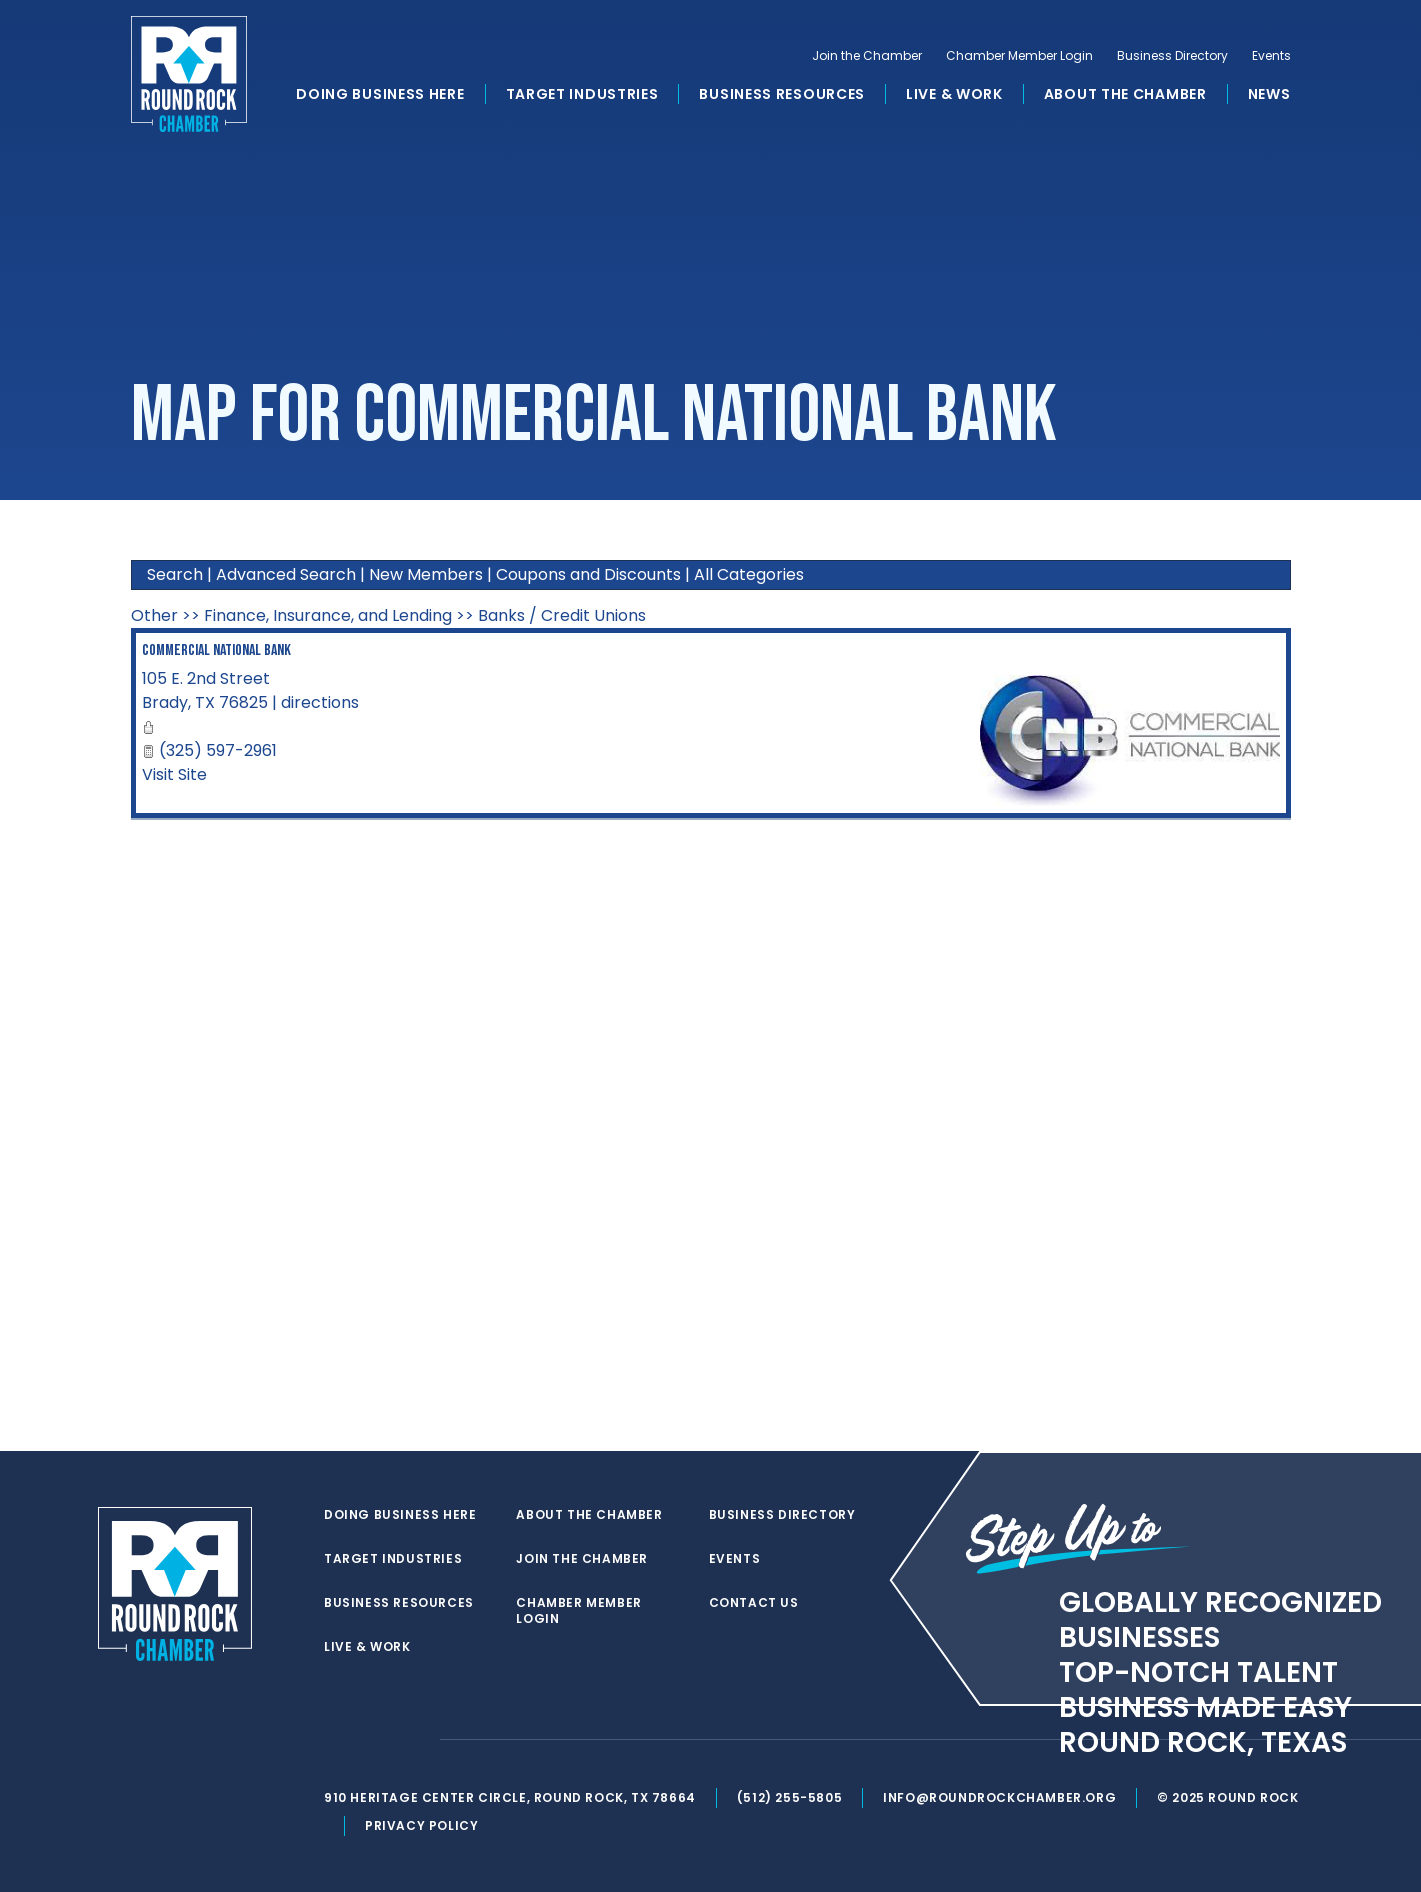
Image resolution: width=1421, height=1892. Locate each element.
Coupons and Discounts (588, 574)
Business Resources (782, 94)
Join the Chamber (867, 56)
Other (154, 615)
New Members (426, 574)
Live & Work (954, 94)
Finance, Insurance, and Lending (328, 615)
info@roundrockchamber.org (999, 1797)
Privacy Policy (421, 1825)
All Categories (749, 574)
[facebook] (374, 1740)
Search (175, 574)
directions (320, 702)
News (1269, 94)
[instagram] (414, 1740)
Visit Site (174, 774)
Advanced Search (286, 574)
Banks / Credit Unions (562, 615)
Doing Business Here (380, 94)
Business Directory (1172, 56)
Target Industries (582, 94)
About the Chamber (1125, 94)
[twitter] (334, 1740)
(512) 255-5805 (789, 1797)
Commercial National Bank (216, 650)
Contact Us (754, 1603)
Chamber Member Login (1019, 56)
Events (1271, 56)
